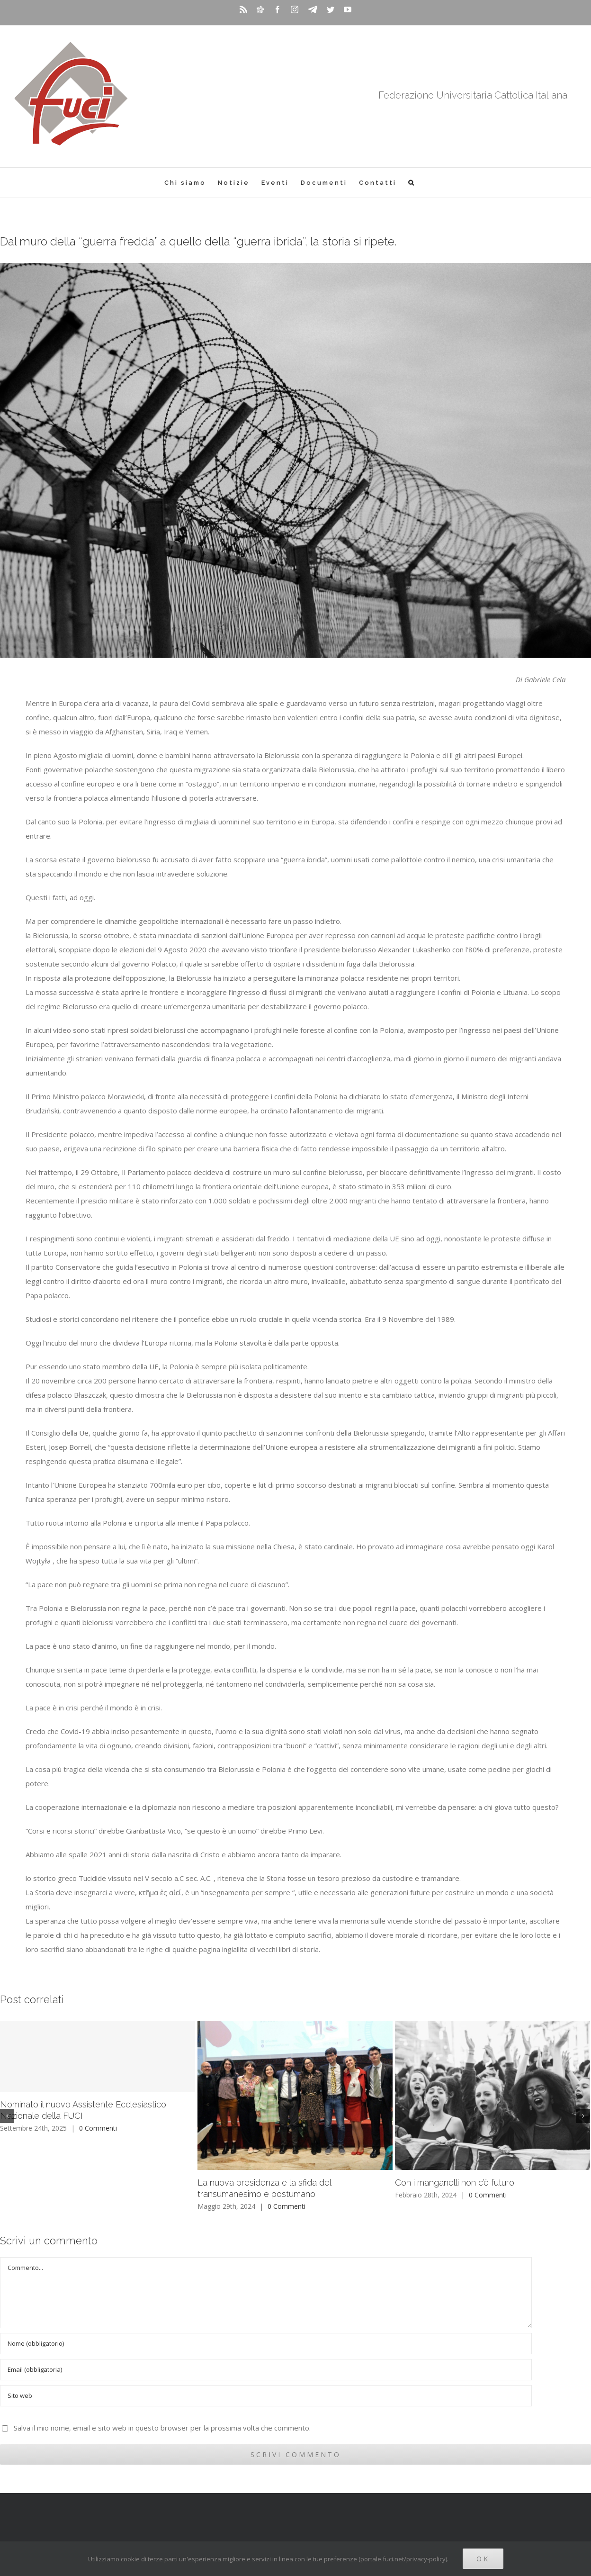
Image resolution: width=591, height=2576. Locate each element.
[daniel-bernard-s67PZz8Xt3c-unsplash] (295, 460)
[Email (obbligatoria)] (266, 2369)
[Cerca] (411, 183)
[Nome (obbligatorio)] (266, 2343)
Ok (483, 2558)
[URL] (266, 2395)
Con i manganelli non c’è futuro (454, 2182)
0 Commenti (98, 2128)
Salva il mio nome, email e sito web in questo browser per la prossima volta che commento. (162, 2427)
